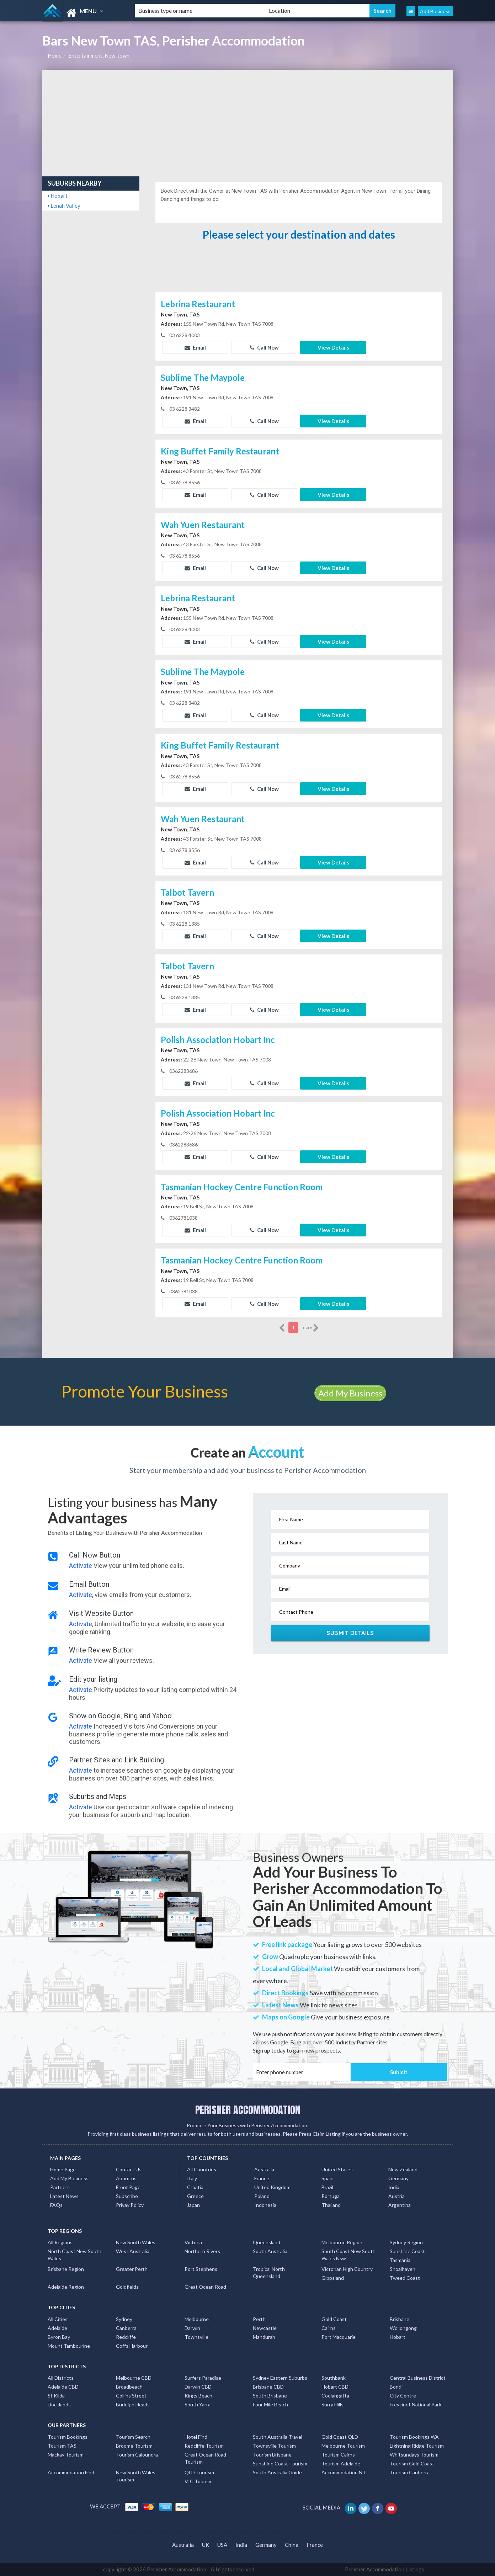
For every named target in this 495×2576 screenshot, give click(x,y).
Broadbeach (129, 2387)
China (291, 2545)
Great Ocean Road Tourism (205, 2458)
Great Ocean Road (205, 2287)
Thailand (331, 2205)
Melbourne (197, 2319)
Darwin (192, 2328)
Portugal (331, 2196)
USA (222, 2545)
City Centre (403, 2396)
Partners (60, 2187)
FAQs (56, 2205)
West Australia (132, 2251)
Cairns (328, 2328)
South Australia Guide (277, 2472)
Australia (264, 2169)
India (393, 2187)
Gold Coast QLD (339, 2437)
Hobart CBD (334, 2387)
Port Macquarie (338, 2337)
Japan (193, 2205)
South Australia (270, 2251)
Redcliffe (126, 2337)
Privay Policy (130, 2205)
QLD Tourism (199, 2472)
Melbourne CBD (133, 2378)
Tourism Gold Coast (412, 2463)
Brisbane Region (66, 2269)
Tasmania (400, 2260)
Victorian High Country (347, 2269)
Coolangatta (335, 2396)
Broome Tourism (134, 2446)
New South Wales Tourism (135, 2475)
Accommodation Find (71, 2472)
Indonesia (265, 2205)
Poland (262, 2196)
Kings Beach (198, 2396)
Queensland (266, 2242)
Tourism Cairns (338, 2455)
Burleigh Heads (133, 2404)
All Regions (60, 2242)
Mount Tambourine (69, 2346)
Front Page (128, 2187)
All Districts (61, 2378)
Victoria (193, 2242)
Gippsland (332, 2278)
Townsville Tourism (274, 2446)
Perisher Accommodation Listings (384, 2569)
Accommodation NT (343, 2472)
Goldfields (127, 2287)
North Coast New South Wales (74, 2254)
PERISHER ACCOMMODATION (247, 2109)
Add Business (435, 11)
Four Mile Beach (270, 2404)
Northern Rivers (202, 2251)
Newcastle (265, 2328)
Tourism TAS (62, 2446)
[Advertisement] (247, 123)
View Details (333, 347)
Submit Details (350, 1632)
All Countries (201, 2169)
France (261, 2178)
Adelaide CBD (63, 2387)
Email (195, 347)
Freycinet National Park (415, 2404)
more (310, 1328)
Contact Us (129, 2169)
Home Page (63, 2169)
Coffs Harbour (132, 2346)
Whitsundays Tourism (414, 2455)
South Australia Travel (277, 2437)
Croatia (195, 2187)
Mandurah (264, 2337)
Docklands (59, 2404)
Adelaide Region (66, 2287)
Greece (195, 2196)
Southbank (333, 2378)
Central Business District (418, 2378)
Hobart (58, 195)
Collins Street (131, 2396)
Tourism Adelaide (340, 2463)
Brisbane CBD (268, 2387)
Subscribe (127, 2196)
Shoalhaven (402, 2269)
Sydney (124, 2319)
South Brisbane (270, 2396)
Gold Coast (334, 2319)
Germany (398, 2178)
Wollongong (403, 2328)
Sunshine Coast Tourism (280, 2463)
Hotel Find (196, 2437)
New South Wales (135, 2242)
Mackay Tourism (66, 2455)
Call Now (264, 347)
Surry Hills (332, 2404)
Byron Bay (59, 2337)
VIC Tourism (199, 2481)
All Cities (58, 2319)
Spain (327, 2178)
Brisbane (399, 2319)
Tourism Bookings (67, 2437)
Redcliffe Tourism (204, 2446)
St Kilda (56, 2396)
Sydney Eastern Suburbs (280, 2378)
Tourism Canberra (410, 2472)
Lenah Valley (64, 205)
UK (205, 2545)
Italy (192, 2178)
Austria (396, 2196)
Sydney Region (406, 2242)
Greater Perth (132, 2269)
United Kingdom (272, 2187)
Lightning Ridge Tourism (417, 2446)
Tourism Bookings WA (414, 2437)
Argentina (399, 2205)
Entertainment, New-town (98, 55)
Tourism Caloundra (137, 2455)
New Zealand (402, 2169)
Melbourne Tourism (343, 2446)
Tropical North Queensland (269, 2272)
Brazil (327, 2187)
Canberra (126, 2328)
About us (126, 2178)
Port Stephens (201, 2269)
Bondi (396, 2387)
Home (55, 55)
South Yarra (198, 2404)
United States (337, 2169)
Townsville (196, 2337)
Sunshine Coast (407, 2251)
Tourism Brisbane (272, 2455)
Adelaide (57, 2328)
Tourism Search (133, 2437)
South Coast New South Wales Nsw (348, 2254)
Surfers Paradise (203, 2378)
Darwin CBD (198, 2387)
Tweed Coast (405, 2278)
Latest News (64, 2196)
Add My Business (350, 1393)
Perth (259, 2319)
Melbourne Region (341, 2242)
